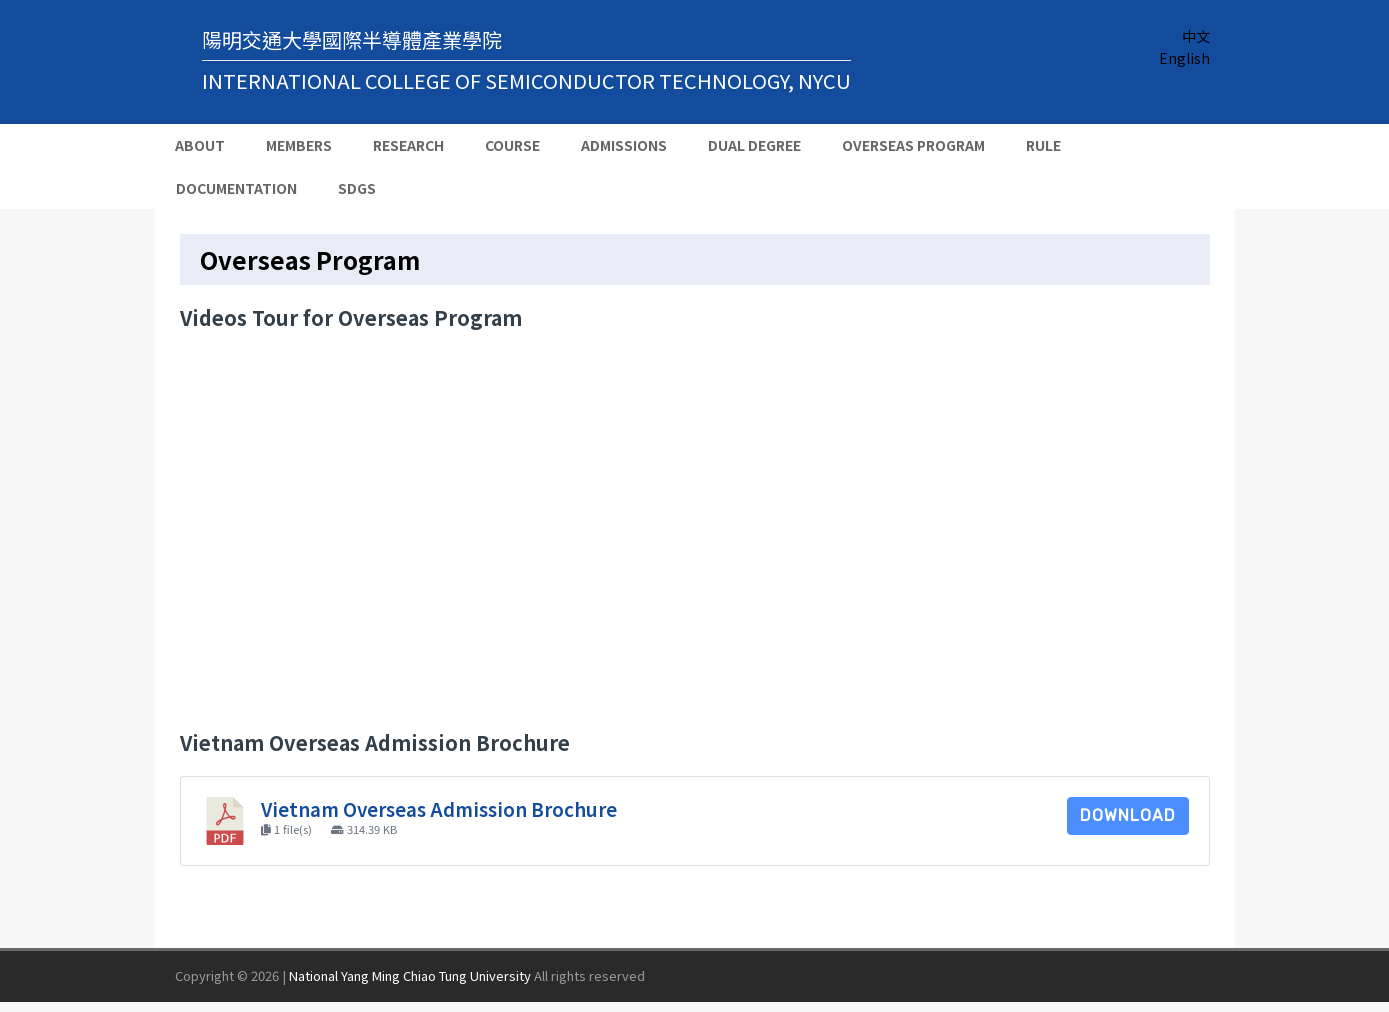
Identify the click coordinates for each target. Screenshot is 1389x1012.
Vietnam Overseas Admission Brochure (439, 808)
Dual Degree (754, 145)
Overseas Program (913, 145)
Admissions (624, 145)
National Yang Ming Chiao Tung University (410, 975)
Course (512, 145)
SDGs (357, 188)
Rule (1043, 145)
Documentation (236, 188)
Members (299, 145)
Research (408, 145)
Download (1128, 815)
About (200, 145)
